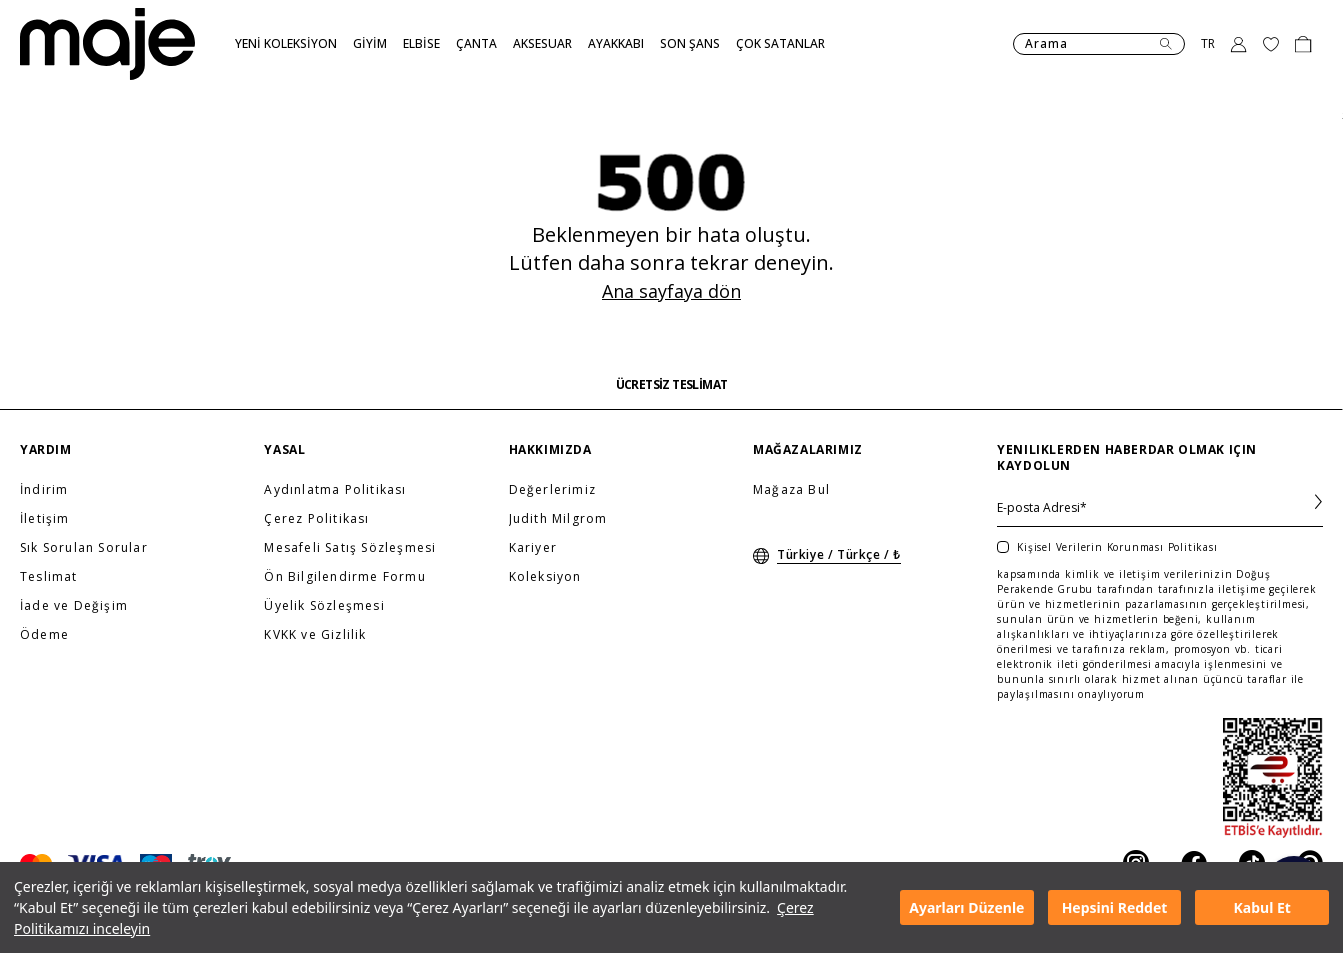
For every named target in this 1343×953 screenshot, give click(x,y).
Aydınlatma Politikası (335, 490)
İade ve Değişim (74, 606)
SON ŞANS (690, 43)
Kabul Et (1262, 907)
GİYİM (370, 43)
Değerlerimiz (552, 490)
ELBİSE (421, 43)
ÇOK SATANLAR (780, 43)
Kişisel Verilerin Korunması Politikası (1117, 547)
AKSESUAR (542, 43)
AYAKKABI (616, 43)
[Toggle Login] (1239, 44)
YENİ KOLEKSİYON (286, 43)
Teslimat (49, 577)
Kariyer (533, 548)
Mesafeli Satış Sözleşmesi (350, 548)
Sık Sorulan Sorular (84, 548)
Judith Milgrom (558, 519)
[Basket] (1303, 44)
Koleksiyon (545, 577)
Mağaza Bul (791, 490)
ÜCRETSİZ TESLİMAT (672, 385)
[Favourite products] (1271, 44)
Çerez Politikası (316, 519)
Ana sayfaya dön (671, 291)
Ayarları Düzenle (966, 907)
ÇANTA (476, 43)
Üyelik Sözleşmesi (324, 606)
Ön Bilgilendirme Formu (344, 577)
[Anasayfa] (107, 44)
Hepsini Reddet (1115, 907)
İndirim (44, 490)
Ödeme (44, 635)
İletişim (45, 519)
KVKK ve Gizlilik (315, 635)
